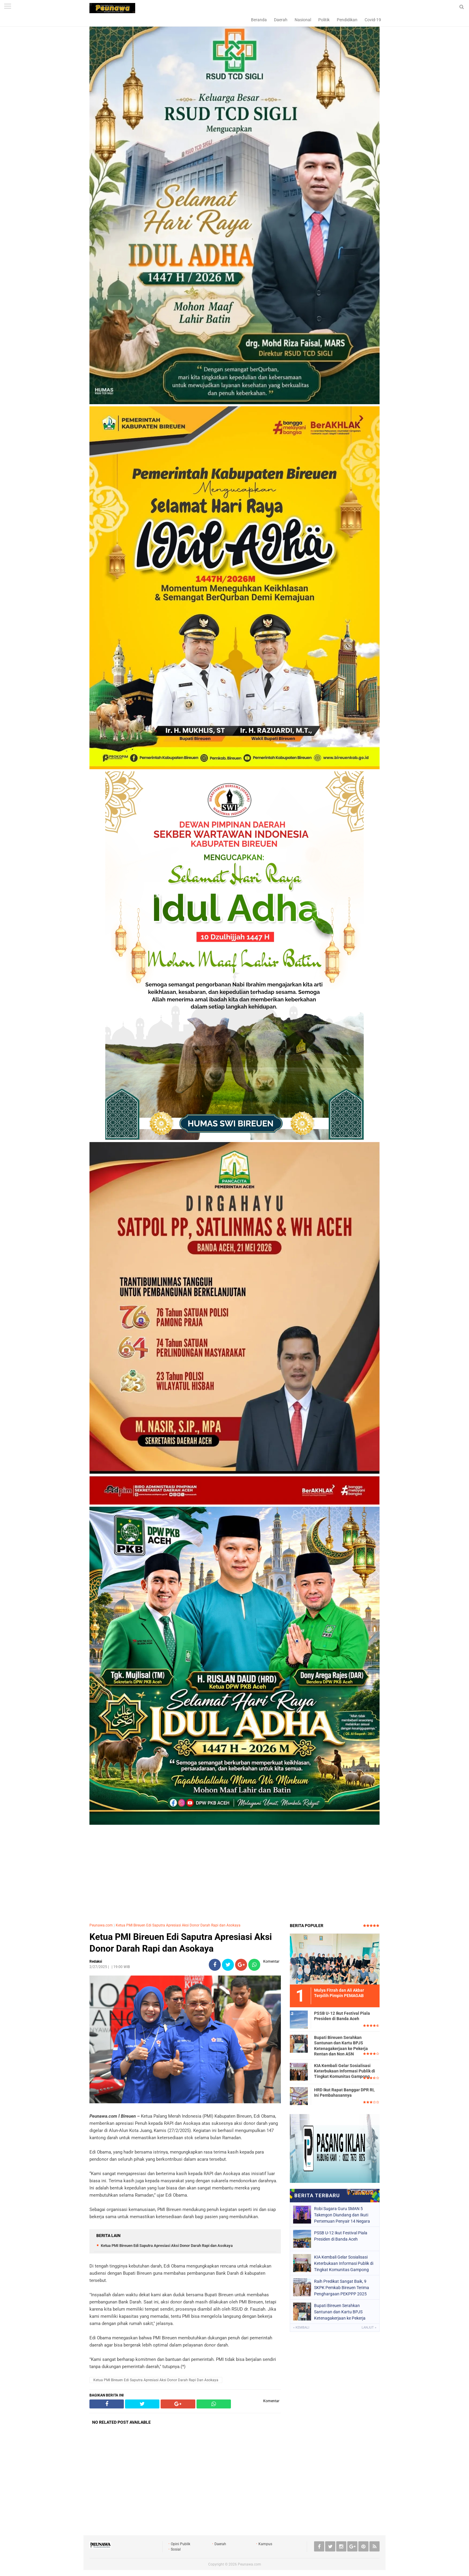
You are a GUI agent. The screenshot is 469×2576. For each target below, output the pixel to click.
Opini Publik (180, 2544)
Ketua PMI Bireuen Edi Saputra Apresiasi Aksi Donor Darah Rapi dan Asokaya (178, 1925)
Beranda (259, 19)
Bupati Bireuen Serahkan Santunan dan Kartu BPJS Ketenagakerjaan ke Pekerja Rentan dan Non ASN (341, 2045)
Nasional (303, 19)
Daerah (280, 19)
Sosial (176, 2549)
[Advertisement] (234, 1875)
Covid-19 (373, 19)
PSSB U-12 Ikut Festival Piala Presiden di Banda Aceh (342, 2016)
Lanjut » (369, 2327)
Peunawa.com (101, 1925)
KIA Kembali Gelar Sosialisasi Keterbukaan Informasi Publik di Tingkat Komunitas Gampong (344, 2071)
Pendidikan (347, 19)
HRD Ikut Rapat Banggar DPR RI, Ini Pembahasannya (344, 2092)
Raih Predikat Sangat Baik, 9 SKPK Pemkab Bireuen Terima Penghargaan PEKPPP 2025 (341, 2287)
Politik (324, 19)
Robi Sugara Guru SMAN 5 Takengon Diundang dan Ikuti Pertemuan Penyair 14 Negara (342, 2215)
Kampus (265, 2544)
